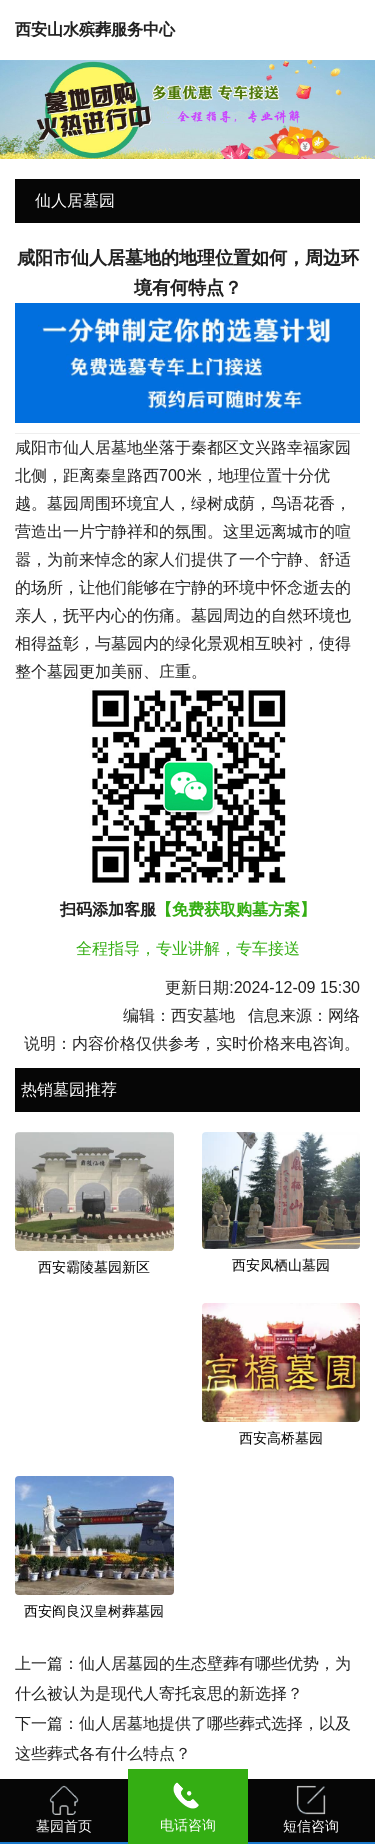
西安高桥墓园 (281, 1438)
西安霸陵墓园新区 (94, 1267)
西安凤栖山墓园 (281, 1265)
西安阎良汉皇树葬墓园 (94, 1611)
